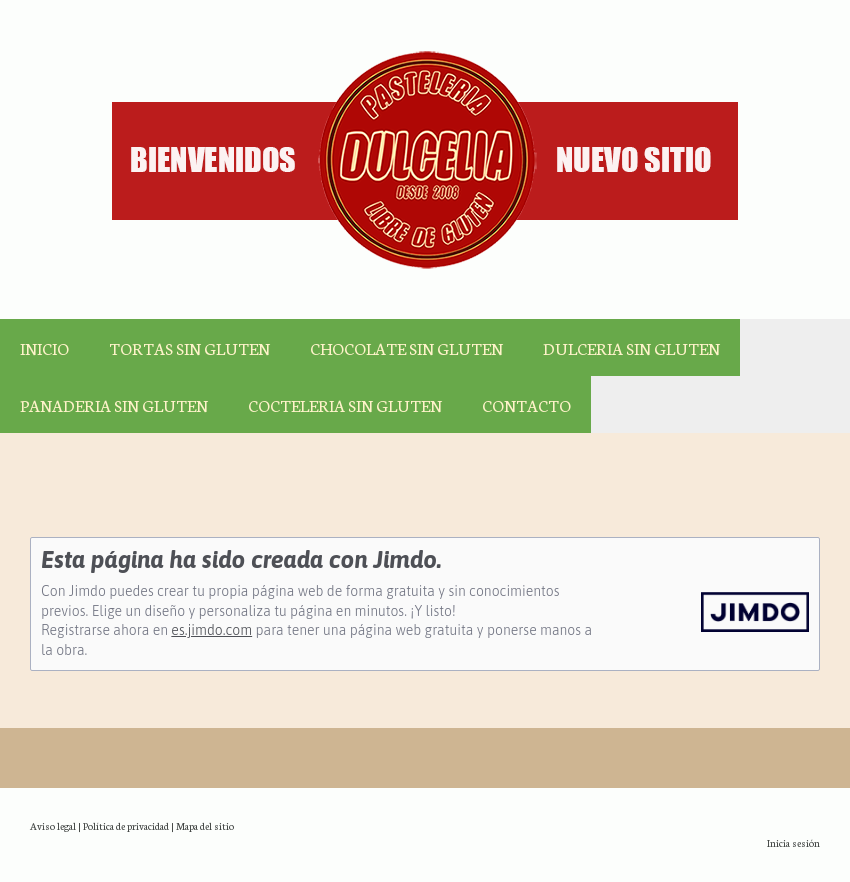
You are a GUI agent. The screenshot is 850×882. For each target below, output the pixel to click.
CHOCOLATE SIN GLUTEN (406, 347)
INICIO (44, 347)
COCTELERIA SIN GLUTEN (345, 404)
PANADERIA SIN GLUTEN (114, 404)
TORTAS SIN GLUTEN (189, 347)
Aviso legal (53, 825)
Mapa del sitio (205, 825)
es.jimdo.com (211, 630)
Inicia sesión (793, 842)
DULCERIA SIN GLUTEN (631, 347)
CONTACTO (526, 404)
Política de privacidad (126, 825)
